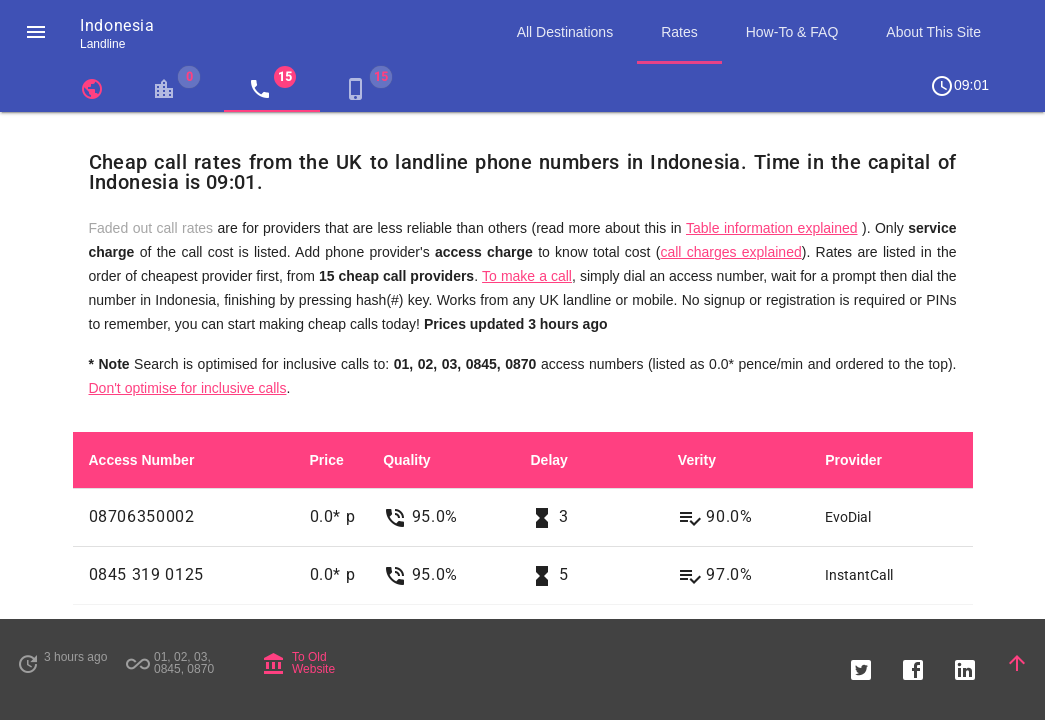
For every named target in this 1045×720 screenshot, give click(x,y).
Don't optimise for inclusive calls (188, 388)
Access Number (142, 460)
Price (327, 460)
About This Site (933, 32)
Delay (548, 460)
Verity (697, 460)
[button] (36, 32)
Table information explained (772, 228)
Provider (853, 460)
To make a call (527, 276)
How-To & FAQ (792, 32)
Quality (406, 460)
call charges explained (730, 252)
